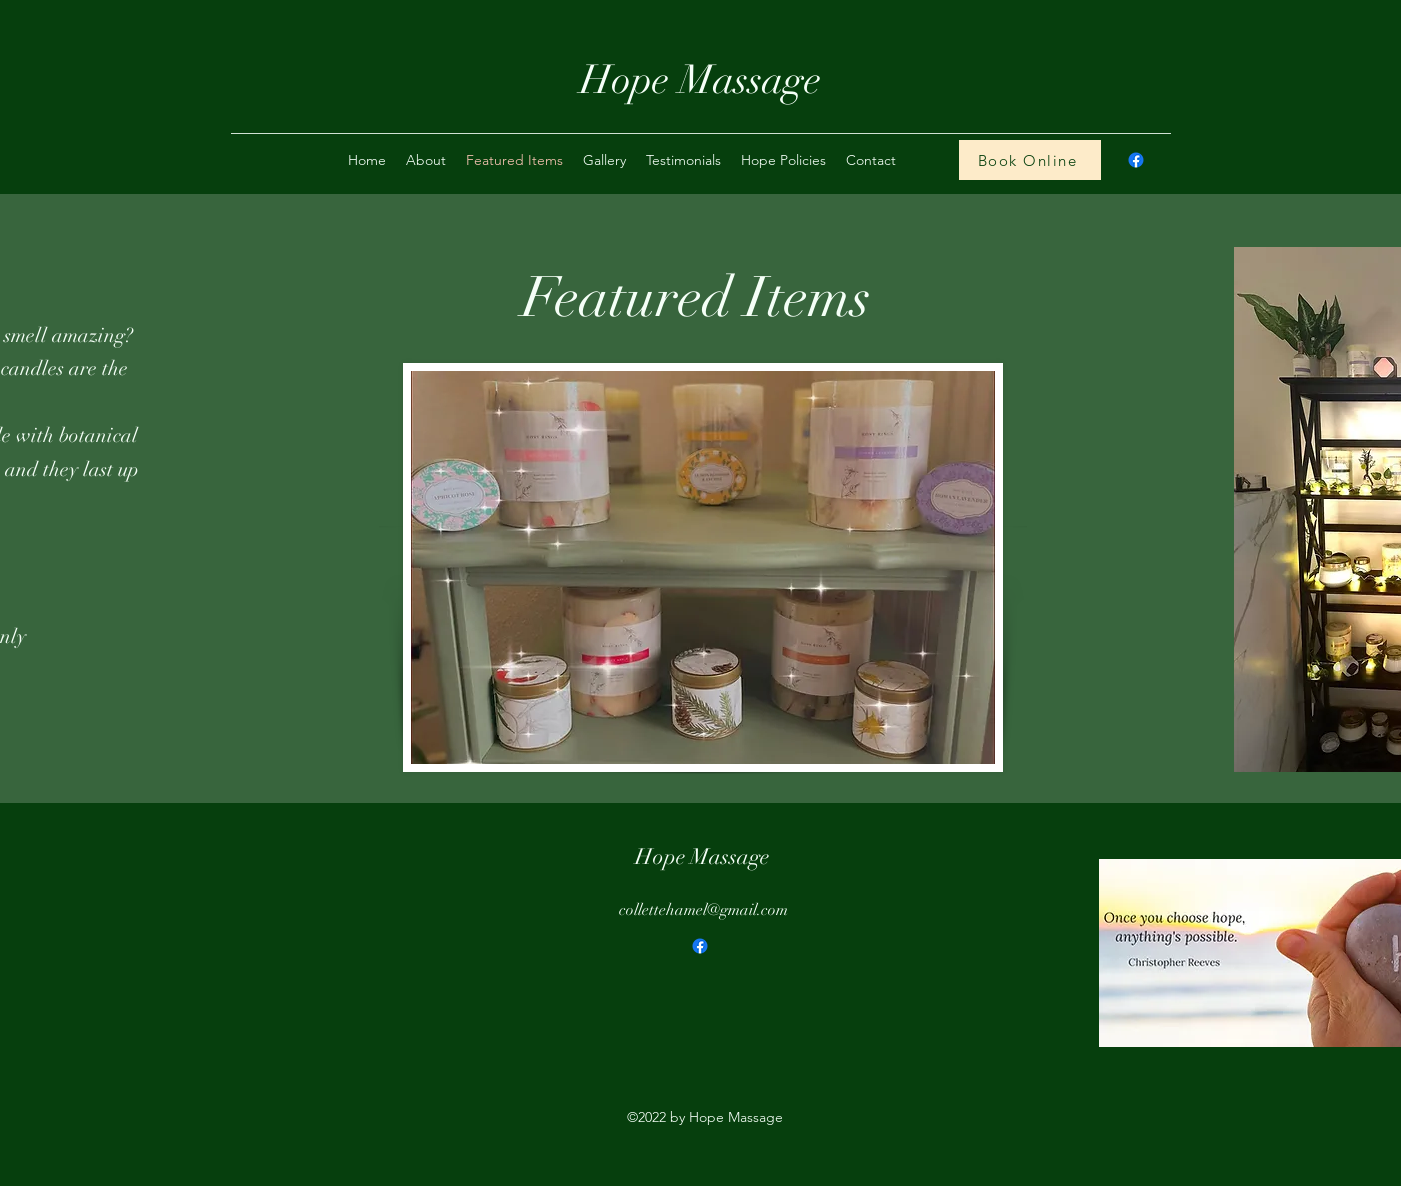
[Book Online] (1030, 160)
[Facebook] (700, 946)
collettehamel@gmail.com (703, 910)
